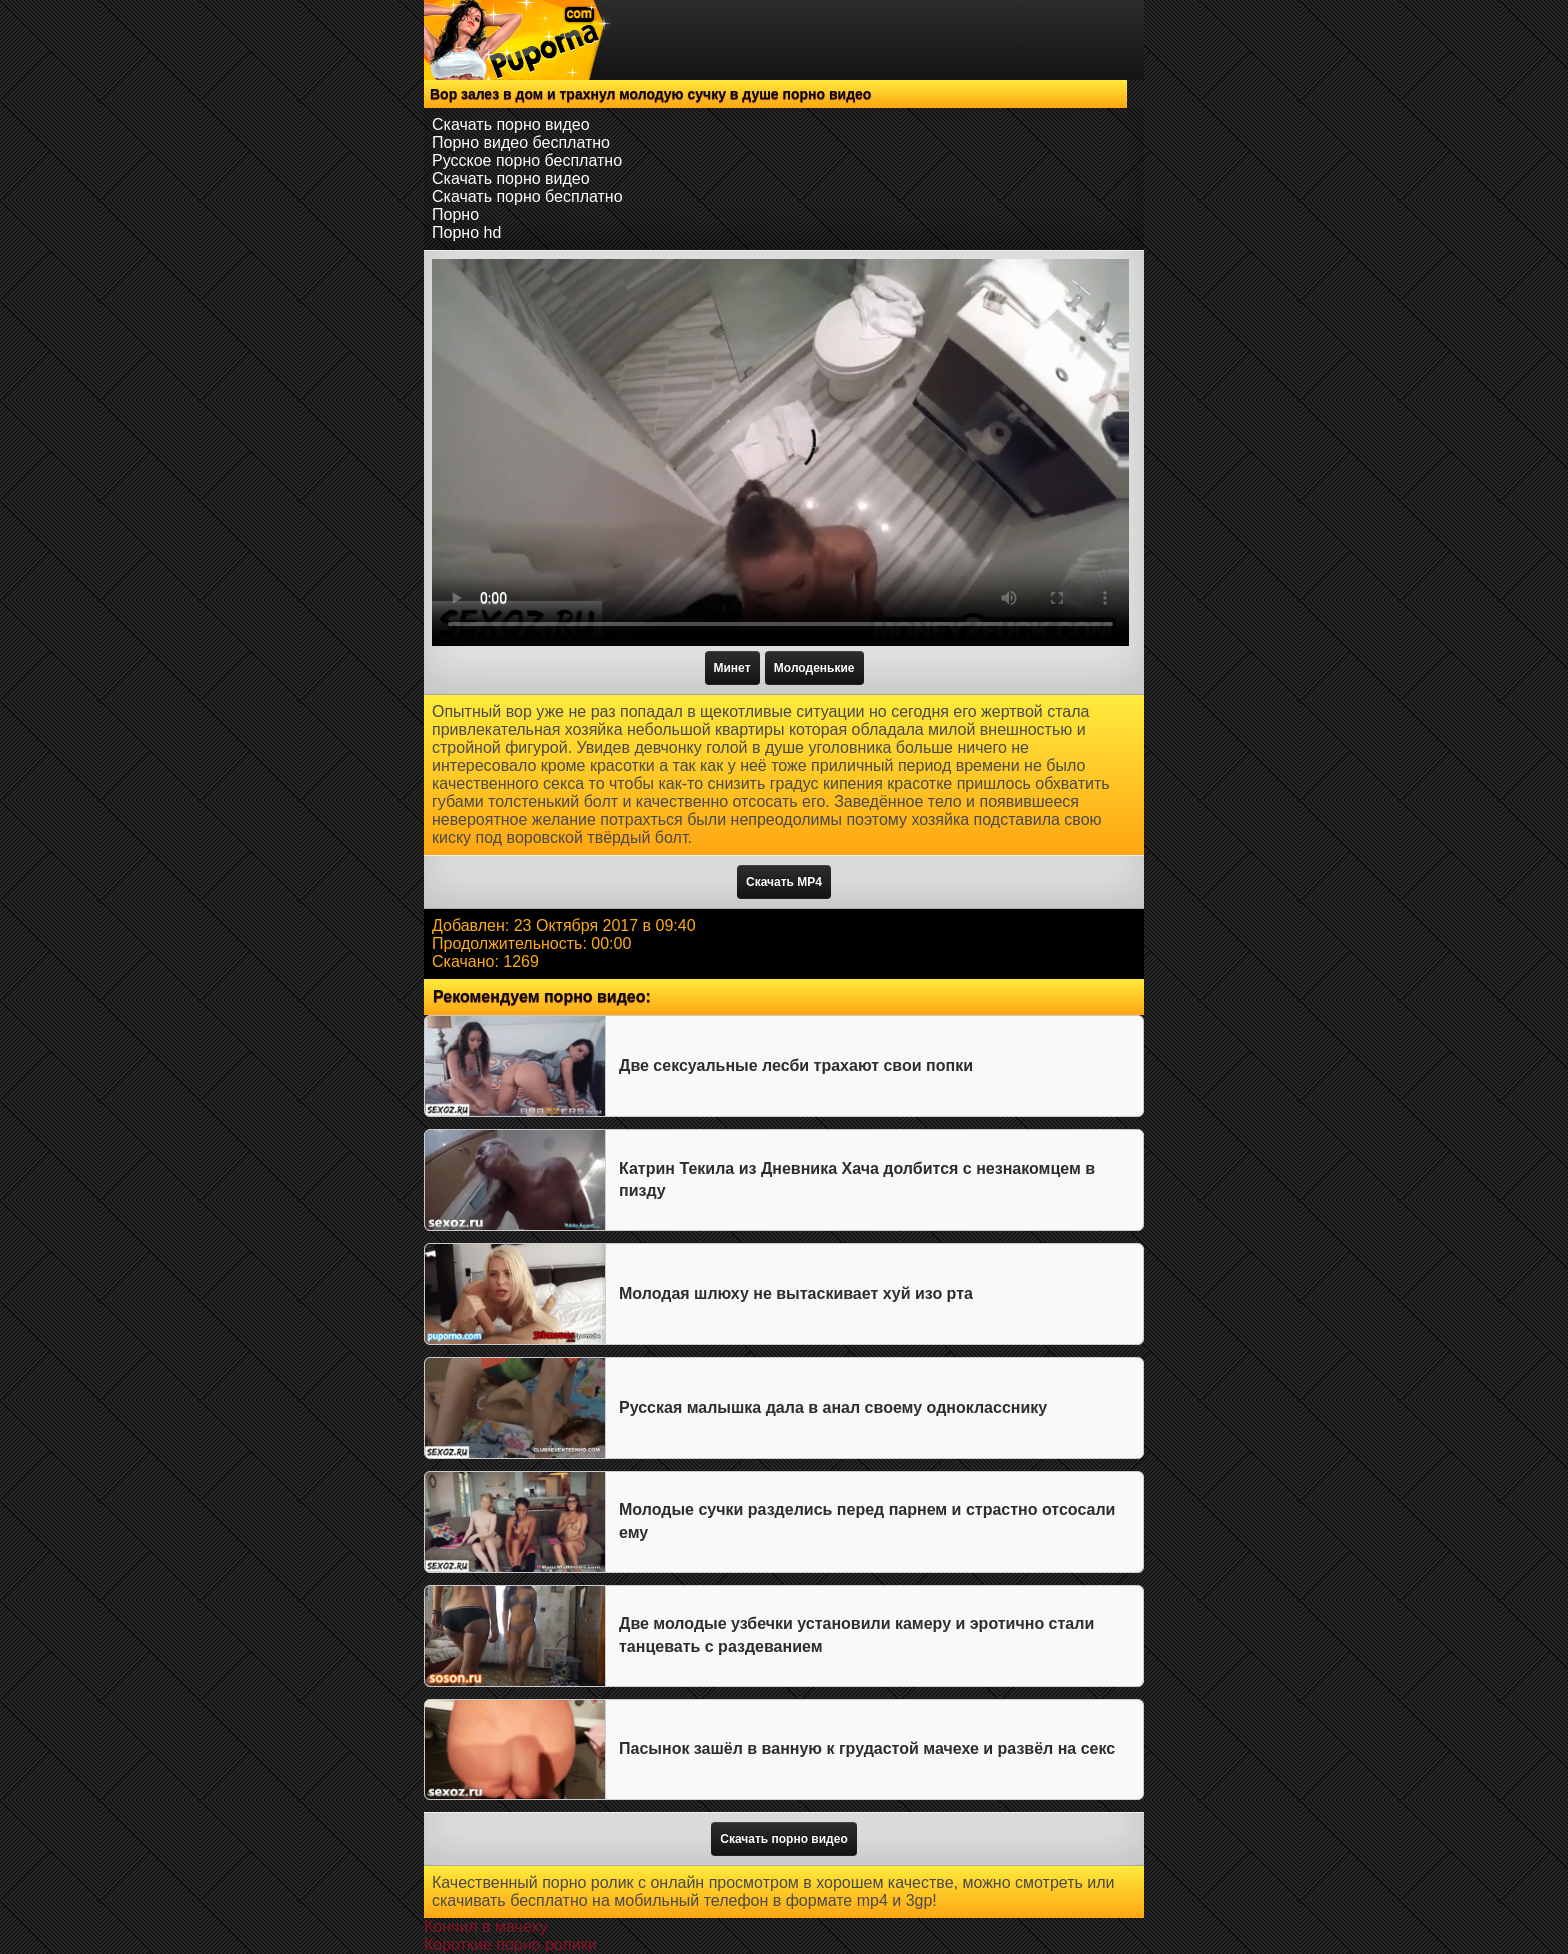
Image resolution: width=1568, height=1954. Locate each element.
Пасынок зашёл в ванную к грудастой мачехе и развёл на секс (867, 1748)
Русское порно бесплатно (527, 160)
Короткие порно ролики (510, 1944)
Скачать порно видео (511, 124)
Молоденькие (814, 668)
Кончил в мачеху (485, 1926)
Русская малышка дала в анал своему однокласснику (833, 1407)
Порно (455, 214)
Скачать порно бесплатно (527, 196)
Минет (732, 668)
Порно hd (466, 232)
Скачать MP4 (784, 882)
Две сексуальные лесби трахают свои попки (796, 1065)
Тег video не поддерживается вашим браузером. (780, 452)
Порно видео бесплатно (521, 142)
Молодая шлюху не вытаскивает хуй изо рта (796, 1293)
